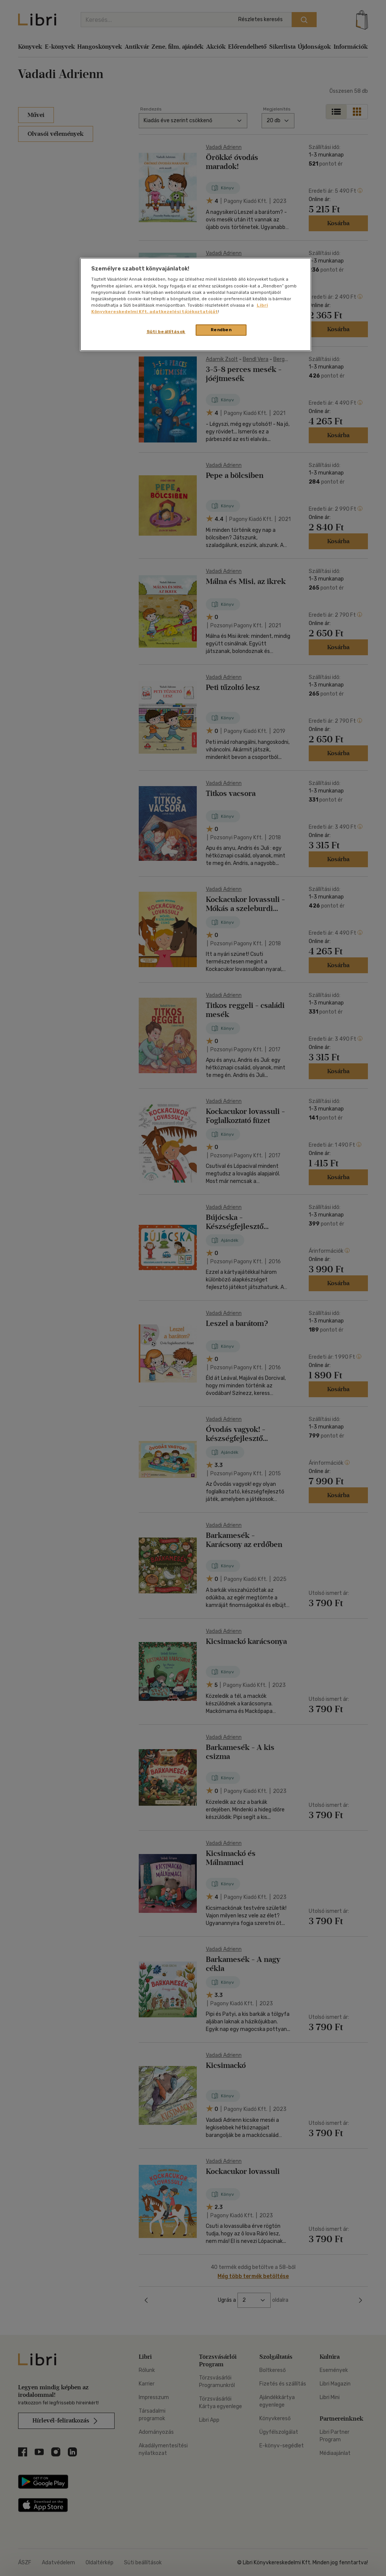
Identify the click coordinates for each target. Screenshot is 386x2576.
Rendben (221, 329)
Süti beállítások (166, 331)
